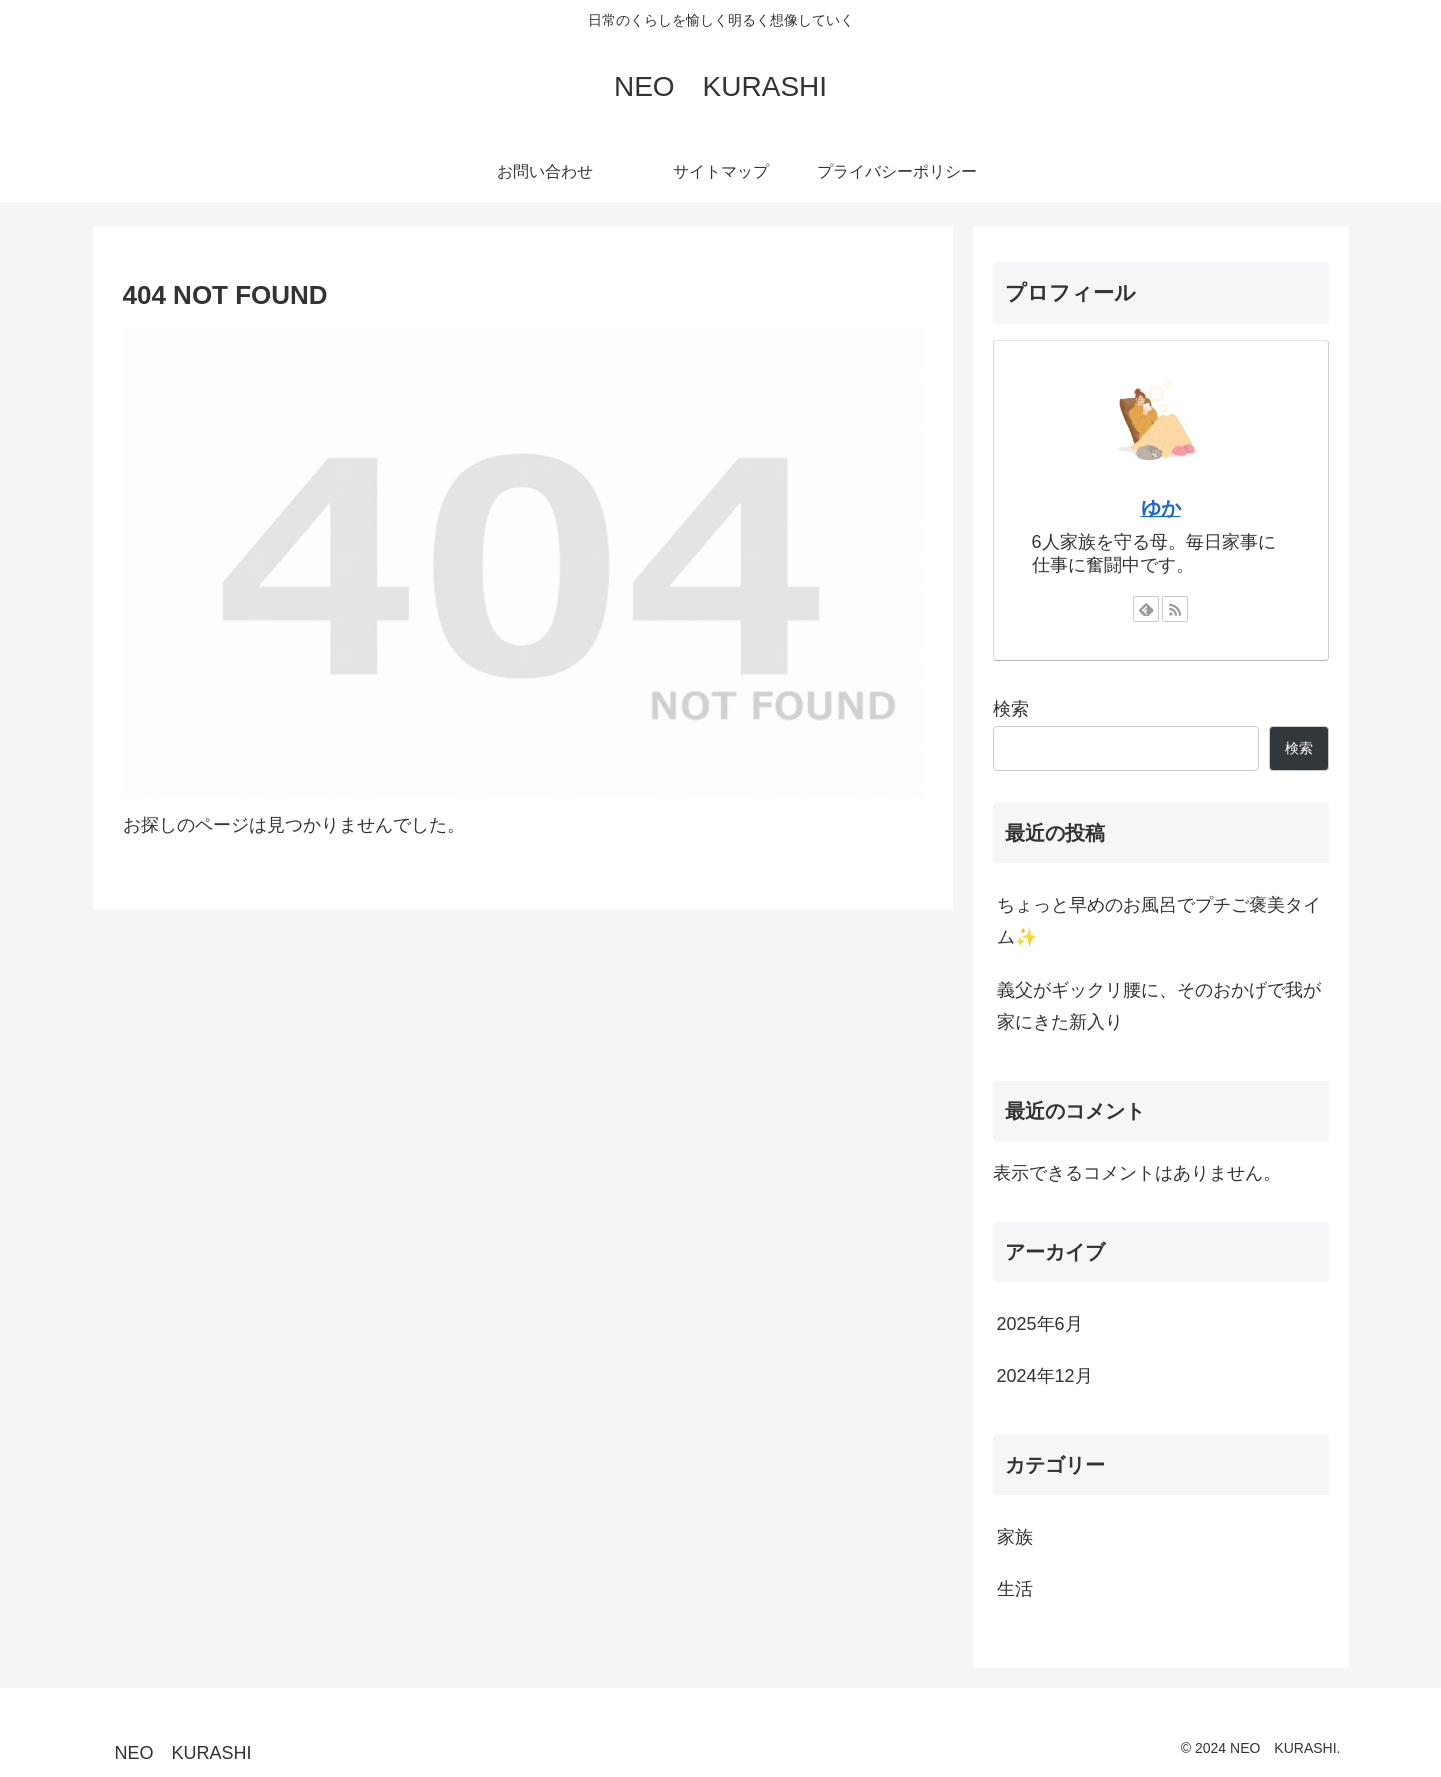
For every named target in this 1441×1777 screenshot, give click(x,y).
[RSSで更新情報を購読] (1175, 609)
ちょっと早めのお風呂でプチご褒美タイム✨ (1159, 921)
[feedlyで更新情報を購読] (1146, 609)
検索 (1011, 709)
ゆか (1161, 508)
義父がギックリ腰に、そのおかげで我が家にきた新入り (1159, 1006)
